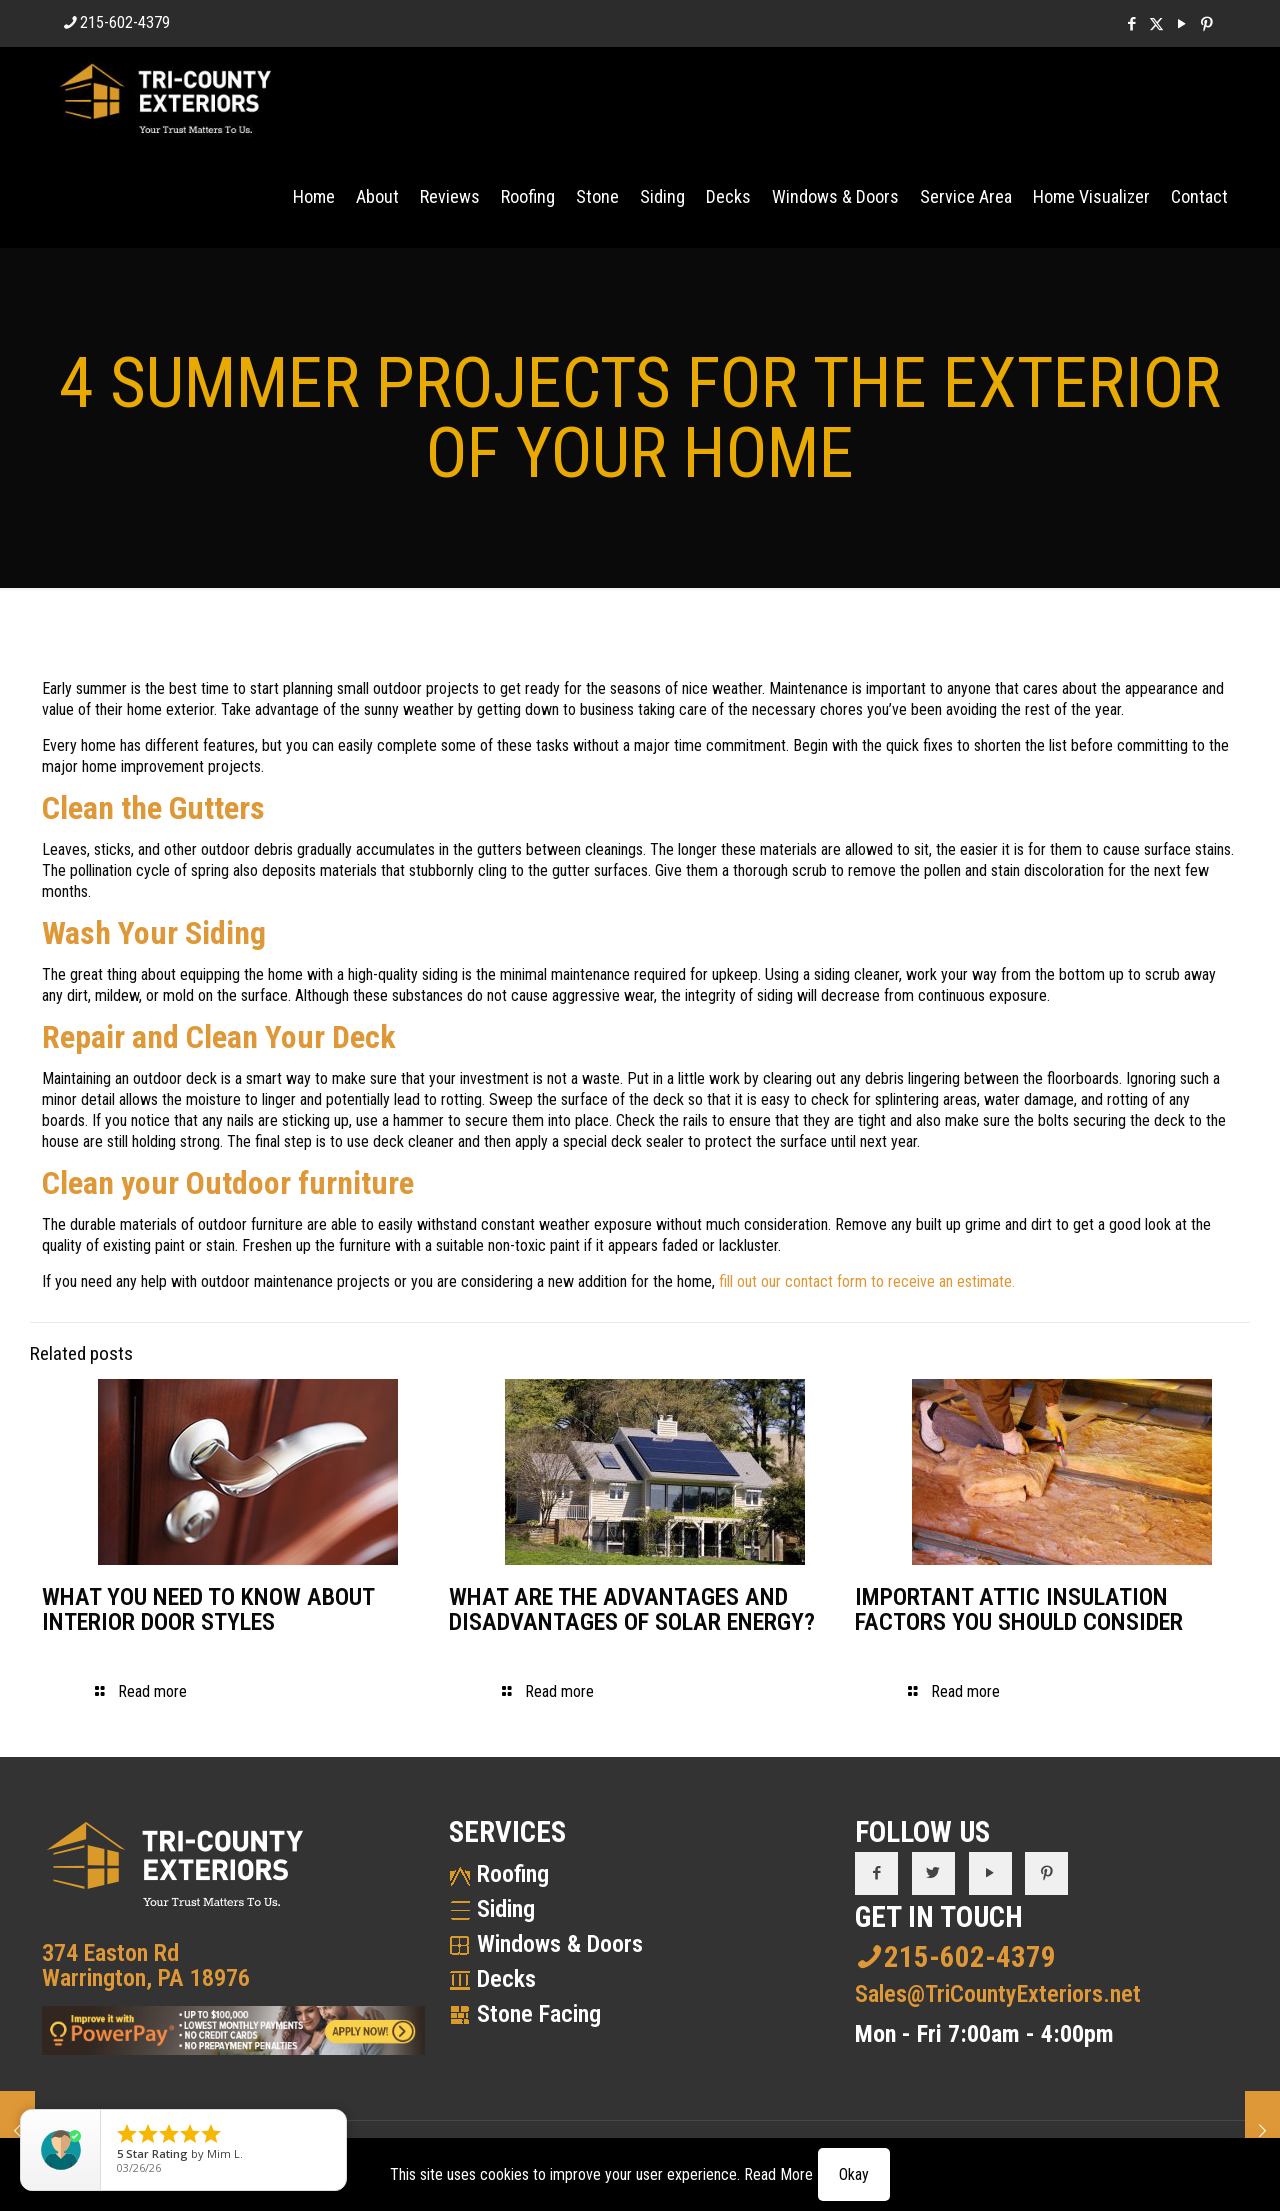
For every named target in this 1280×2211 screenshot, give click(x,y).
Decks (506, 1979)
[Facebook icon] (1131, 24)
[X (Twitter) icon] (1156, 24)
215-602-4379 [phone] (125, 22)
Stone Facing (539, 2014)
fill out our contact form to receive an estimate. (867, 1281)
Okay (854, 2174)
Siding (506, 1909)
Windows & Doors (560, 1944)
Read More (778, 2174)
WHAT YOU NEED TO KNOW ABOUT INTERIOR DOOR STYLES (208, 1609)
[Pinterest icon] (1206, 24)
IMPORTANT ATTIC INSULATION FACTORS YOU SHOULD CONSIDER (1019, 1609)
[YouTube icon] (1181, 24)
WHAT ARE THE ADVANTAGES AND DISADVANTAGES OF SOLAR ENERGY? (632, 1609)
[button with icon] (876, 1873)
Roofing (513, 1874)
